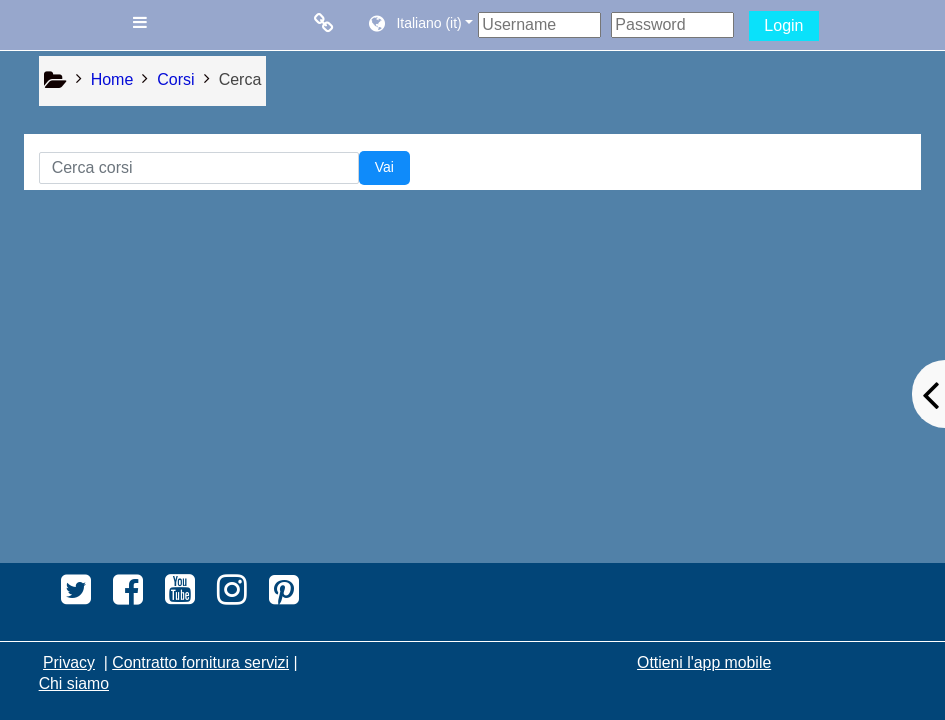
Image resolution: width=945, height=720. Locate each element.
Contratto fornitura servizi (200, 662)
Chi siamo (74, 683)
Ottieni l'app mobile (704, 662)
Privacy (69, 662)
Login (783, 25)
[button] (419, 25)
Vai (384, 167)
